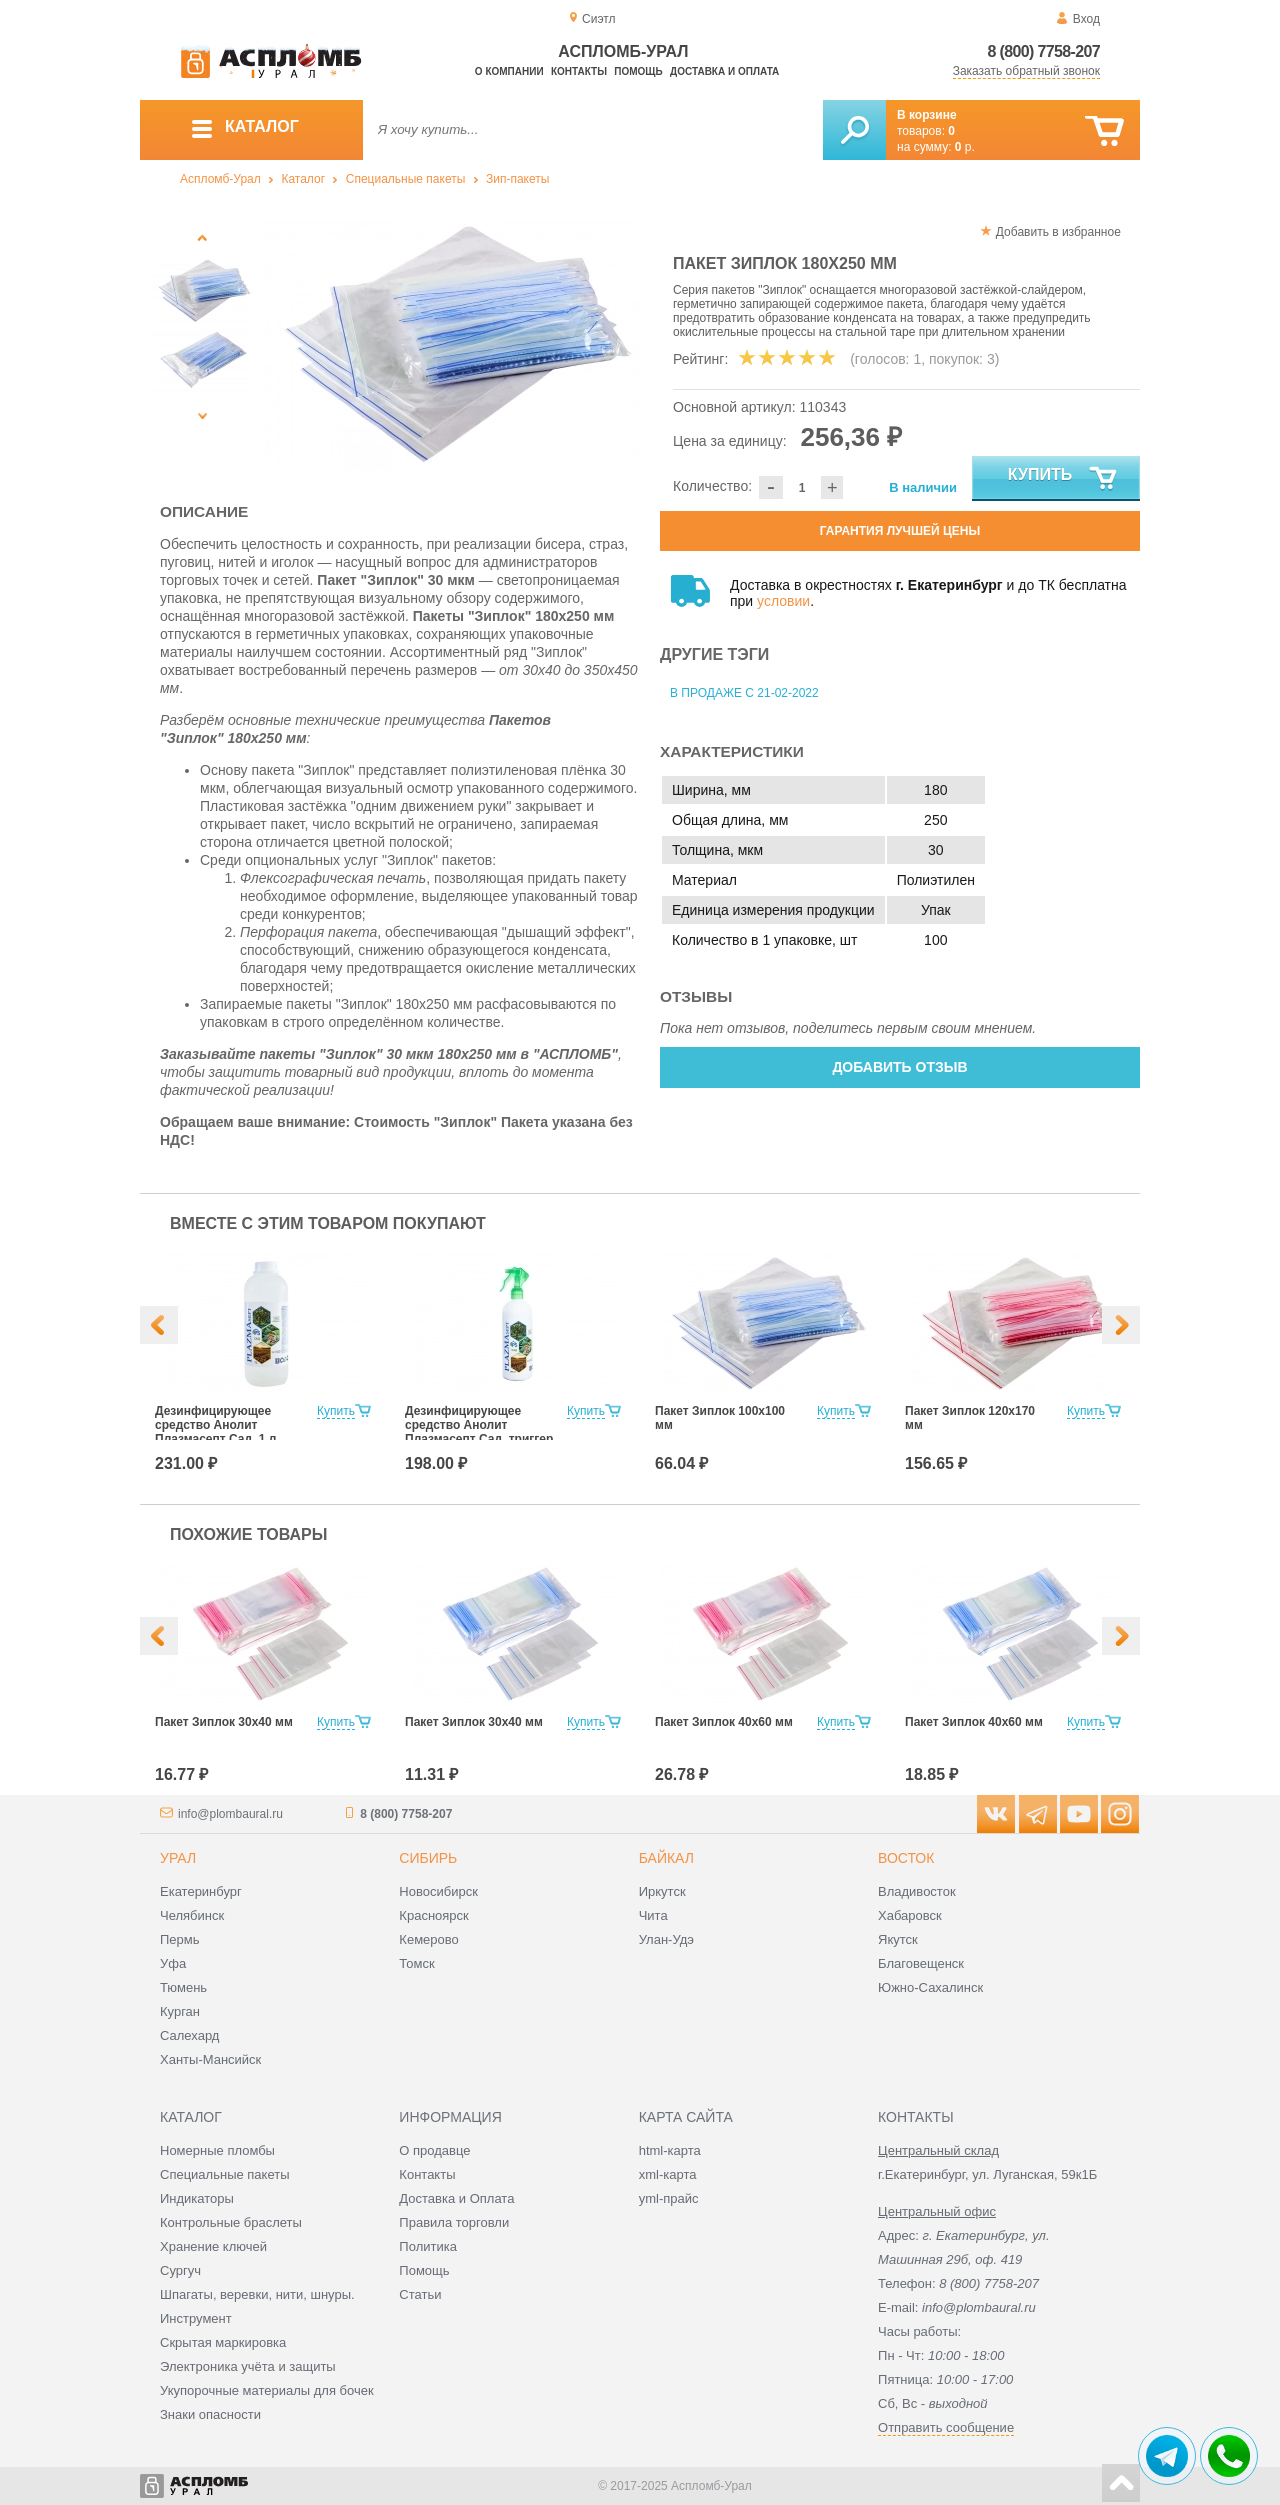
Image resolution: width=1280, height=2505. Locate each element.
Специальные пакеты (406, 179)
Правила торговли (454, 2222)
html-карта (670, 2150)
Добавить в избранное (1058, 232)
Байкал (666, 1858)
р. (965, 147)
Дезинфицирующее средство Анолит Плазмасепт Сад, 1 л (215, 1425)
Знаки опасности (210, 2414)
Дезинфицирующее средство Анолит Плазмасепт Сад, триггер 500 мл (479, 1432)
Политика (428, 2246)
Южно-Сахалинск (930, 1987)
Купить (1063, 479)
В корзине (927, 115)
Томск (416, 1963)
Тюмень (183, 1987)
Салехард (189, 2035)
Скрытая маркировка (223, 2342)
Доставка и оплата (724, 71)
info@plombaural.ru (230, 1814)
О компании (509, 71)
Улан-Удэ (666, 1939)
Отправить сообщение (946, 2427)
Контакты (579, 71)
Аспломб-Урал (220, 179)
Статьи (420, 2294)
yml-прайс (669, 2198)
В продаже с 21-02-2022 (744, 693)
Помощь (638, 71)
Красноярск (433, 1915)
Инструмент (196, 2318)
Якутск (898, 1939)
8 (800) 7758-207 (1043, 51)
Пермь (180, 1939)
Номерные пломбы (217, 2150)
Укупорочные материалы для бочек (267, 2390)
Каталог (303, 179)
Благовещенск (921, 1963)
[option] (452, 345)
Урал (178, 1858)
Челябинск (192, 1915)
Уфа (173, 1963)
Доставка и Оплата (456, 2198)
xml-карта (668, 2174)
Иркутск (662, 1891)
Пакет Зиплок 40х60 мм (724, 1722)
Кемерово (428, 1939)
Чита (653, 1915)
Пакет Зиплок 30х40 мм (224, 1722)
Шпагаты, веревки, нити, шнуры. (257, 2294)
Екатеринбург (201, 1891)
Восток (906, 1858)
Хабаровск (910, 1915)
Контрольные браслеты (231, 2222)
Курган (180, 2011)
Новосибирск (438, 1891)
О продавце (434, 2150)
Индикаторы (197, 2198)
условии (783, 601)
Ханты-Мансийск (210, 2059)
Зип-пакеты (517, 179)
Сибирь (428, 1858)
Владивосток (917, 1891)
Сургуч (180, 2270)
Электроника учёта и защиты (248, 2366)
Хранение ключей (213, 2246)
